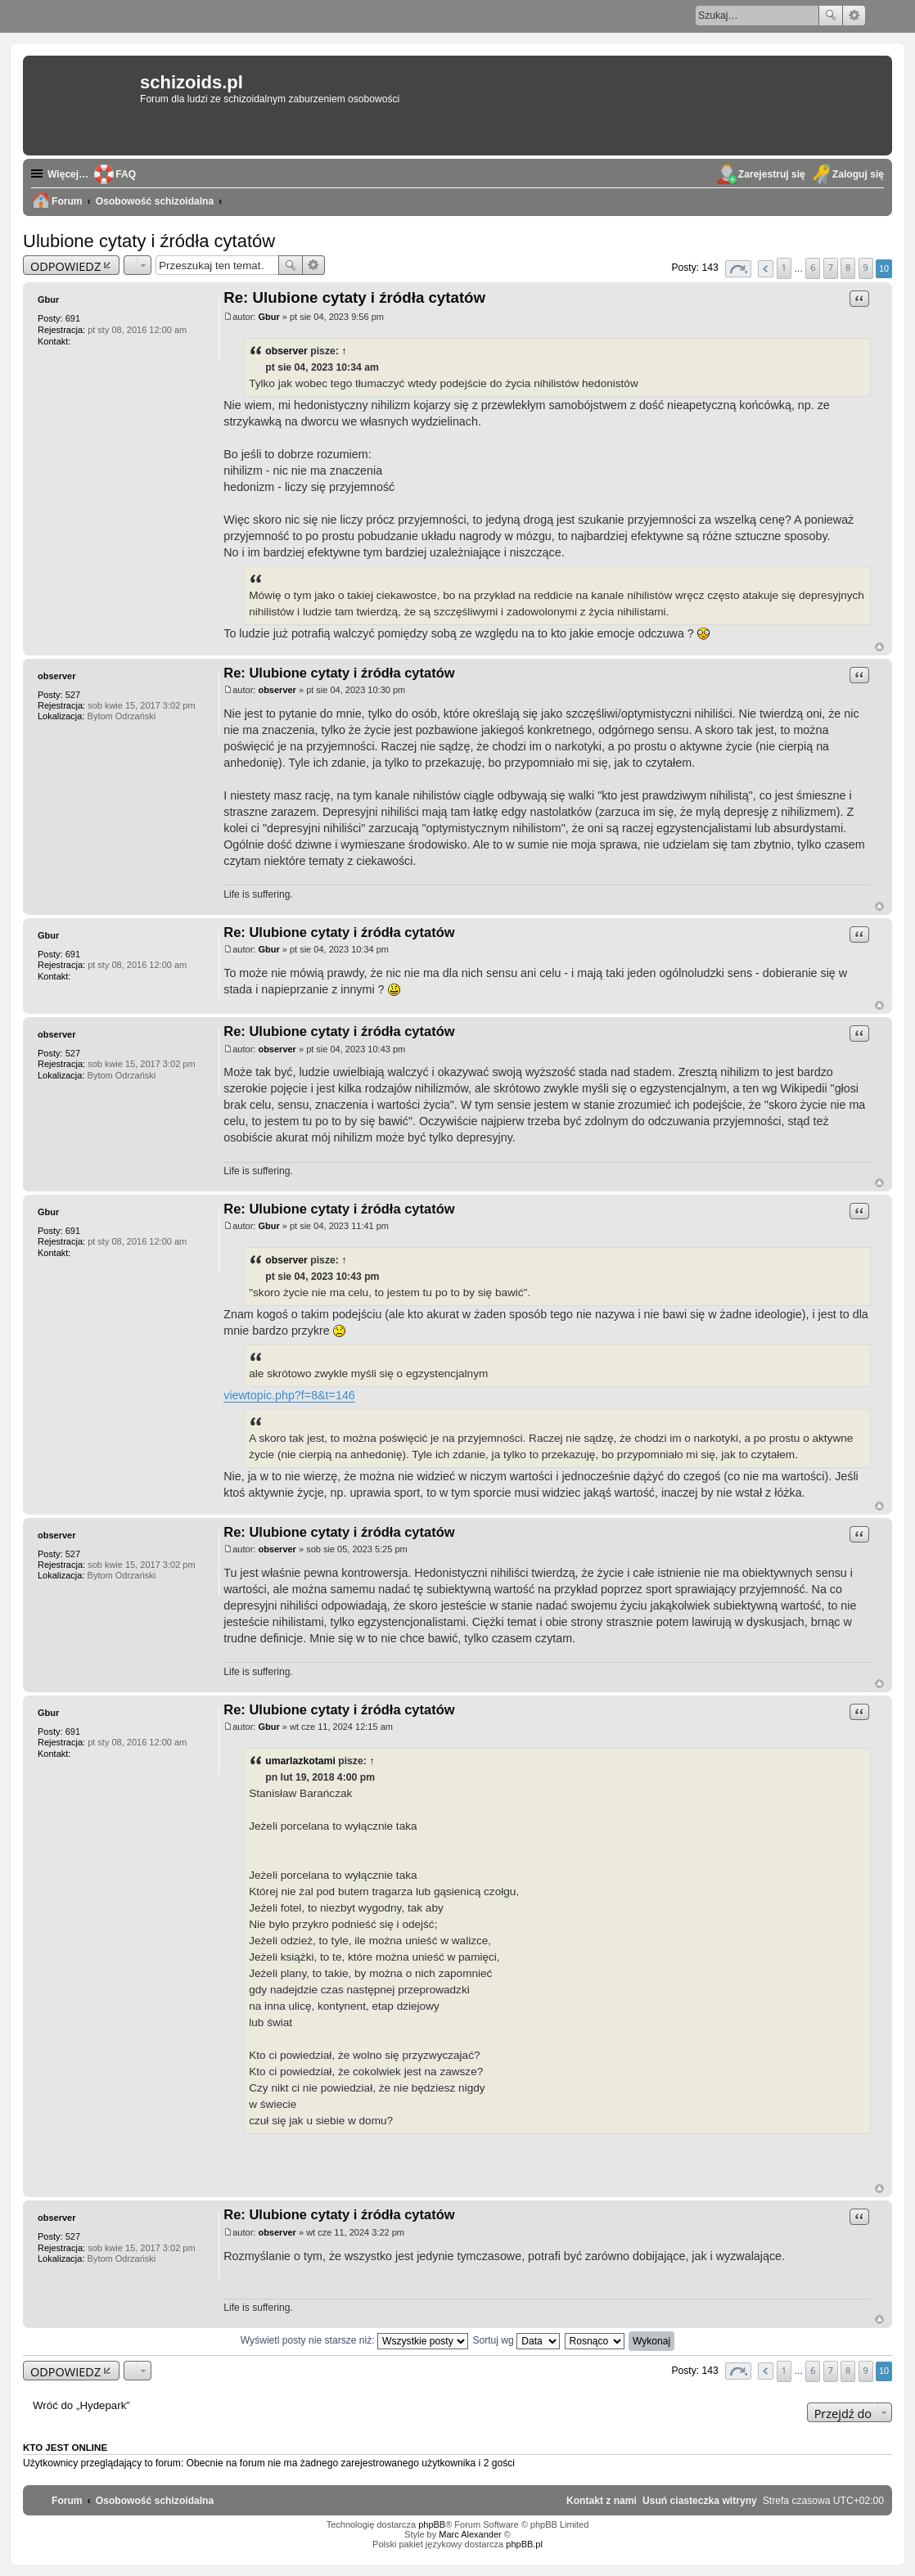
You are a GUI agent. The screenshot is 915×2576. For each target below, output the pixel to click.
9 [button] (865, 267)
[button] (738, 268)
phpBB (431, 2524)
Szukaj (830, 15)
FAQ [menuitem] (125, 174)
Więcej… (67, 174)
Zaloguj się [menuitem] (858, 174)
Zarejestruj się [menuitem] (771, 174)
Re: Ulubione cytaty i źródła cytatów (354, 297)
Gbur (48, 299)
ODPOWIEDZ (65, 266)
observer (286, 351)
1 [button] (784, 267)
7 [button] (830, 267)
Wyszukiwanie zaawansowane (854, 15)
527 (72, 695)
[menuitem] (699, 2500)
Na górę (879, 646)
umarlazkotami (300, 1761)
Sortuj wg (516, 2340)
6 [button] (812, 267)
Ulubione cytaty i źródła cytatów (149, 241)
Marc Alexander (470, 2534)
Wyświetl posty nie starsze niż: (354, 2340)
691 (72, 318)
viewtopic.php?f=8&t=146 (289, 1395)
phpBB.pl (524, 2544)
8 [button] (847, 267)
